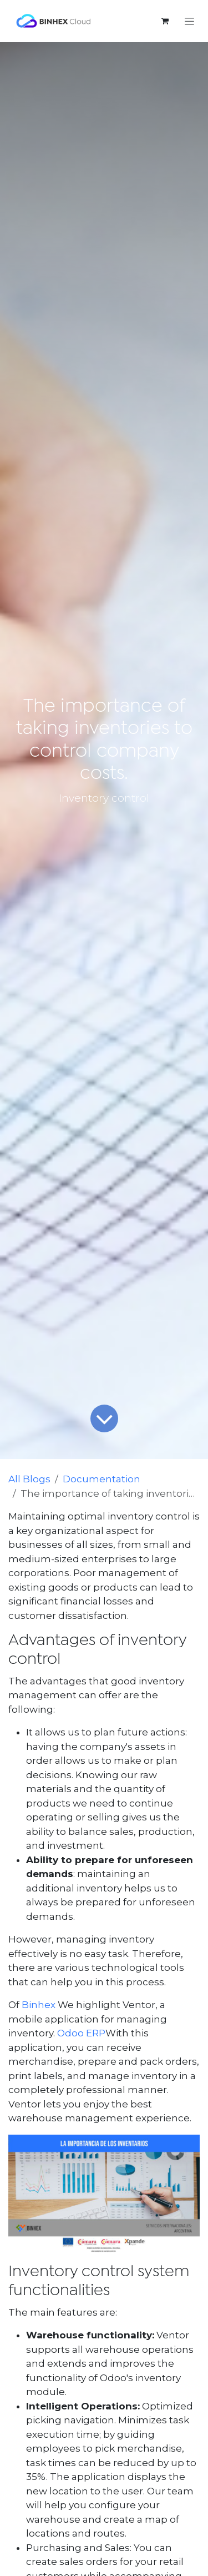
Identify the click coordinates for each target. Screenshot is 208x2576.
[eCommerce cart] (165, 21)
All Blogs (29, 1479)
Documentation (101, 1479)
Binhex (38, 2004)
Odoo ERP (81, 2033)
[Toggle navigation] (189, 21)
